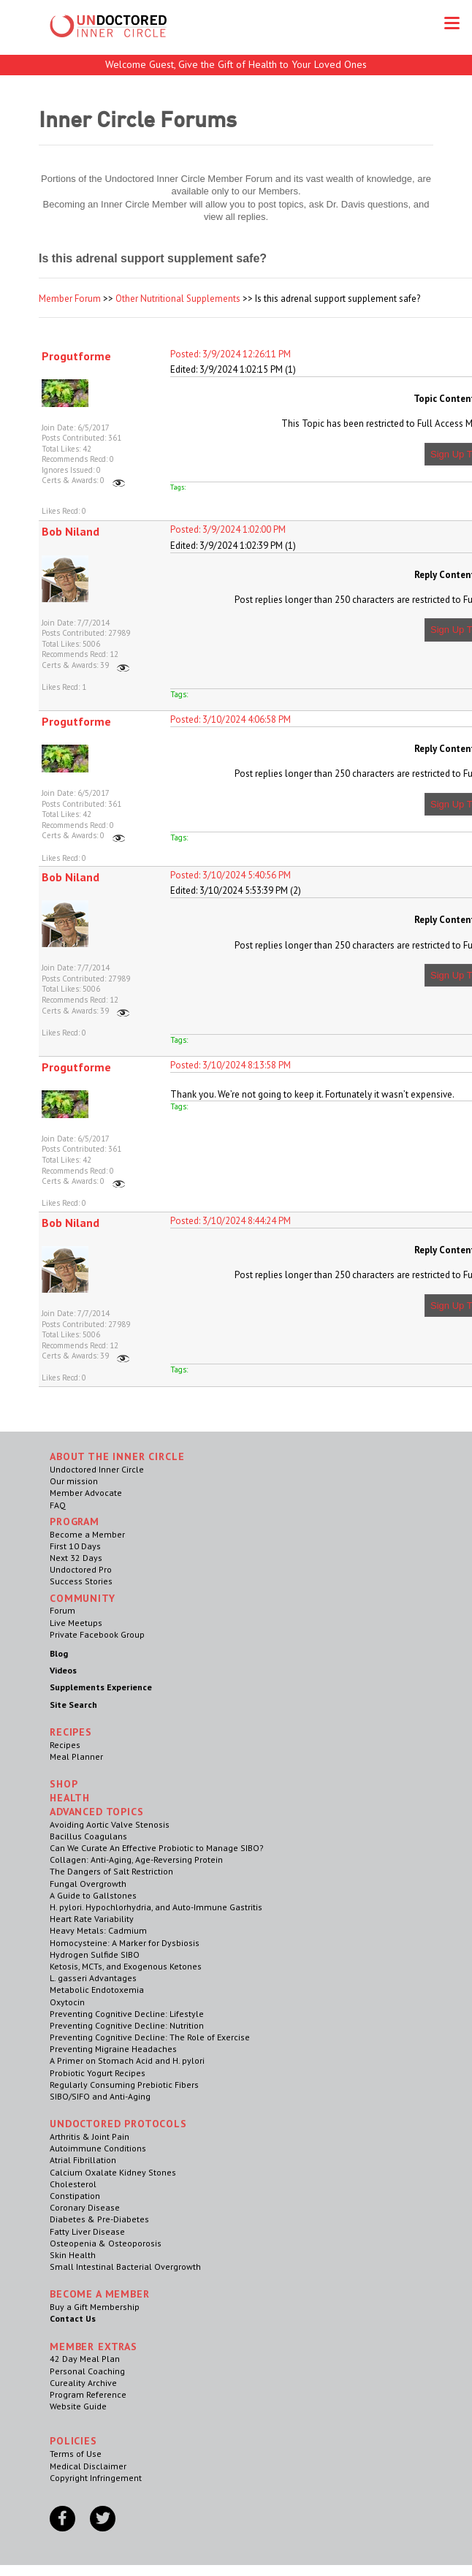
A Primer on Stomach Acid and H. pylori (127, 2060)
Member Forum (70, 298)
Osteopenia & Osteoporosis (105, 2243)
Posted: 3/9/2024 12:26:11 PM (230, 354)
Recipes (65, 1744)
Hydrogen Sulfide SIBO (95, 1954)
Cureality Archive (83, 2382)
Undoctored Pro (81, 1569)
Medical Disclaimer (88, 2466)
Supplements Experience (101, 1687)
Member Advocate (86, 1492)
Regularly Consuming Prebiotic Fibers (124, 2084)
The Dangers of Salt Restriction (111, 1871)
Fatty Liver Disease (87, 2231)
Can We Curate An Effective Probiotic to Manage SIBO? (157, 1847)
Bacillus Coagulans (88, 1836)
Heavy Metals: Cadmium (98, 1930)
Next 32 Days (76, 1557)
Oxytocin (67, 2001)
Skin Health (73, 2254)
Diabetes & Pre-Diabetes (99, 2219)
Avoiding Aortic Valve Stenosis (110, 1824)
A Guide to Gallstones (93, 1895)
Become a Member (87, 1534)
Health (70, 1797)
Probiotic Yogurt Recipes (97, 2072)
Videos (63, 1670)
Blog (59, 1653)
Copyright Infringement (96, 2477)
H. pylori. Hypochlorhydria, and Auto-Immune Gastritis (156, 1906)
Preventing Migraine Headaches (113, 2048)
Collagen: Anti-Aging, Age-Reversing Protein (136, 1859)
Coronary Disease (85, 2207)
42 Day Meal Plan (85, 2358)
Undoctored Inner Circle (97, 1469)
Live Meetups (76, 1622)
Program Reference (88, 2394)
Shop (63, 1783)
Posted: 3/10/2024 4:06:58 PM (230, 719)
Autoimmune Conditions (98, 2148)
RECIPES (71, 1732)
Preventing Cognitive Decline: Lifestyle (127, 2013)
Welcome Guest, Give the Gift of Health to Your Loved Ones (236, 64)
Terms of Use (76, 2453)
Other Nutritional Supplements (177, 298)
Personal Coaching (87, 2371)
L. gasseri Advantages (93, 1977)
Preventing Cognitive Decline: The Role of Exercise (150, 2037)
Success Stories (81, 1581)
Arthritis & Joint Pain (89, 2136)
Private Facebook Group (97, 1634)
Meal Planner (76, 1756)
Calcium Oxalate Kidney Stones (113, 2172)
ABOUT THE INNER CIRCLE (117, 1456)
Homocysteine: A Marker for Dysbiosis (124, 1942)
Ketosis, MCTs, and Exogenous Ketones (126, 1966)
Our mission (74, 1480)
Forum (62, 1610)
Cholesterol (73, 2183)
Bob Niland (70, 531)
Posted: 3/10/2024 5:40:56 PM (230, 875)
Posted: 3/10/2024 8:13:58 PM (230, 1065)
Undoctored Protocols (118, 2123)
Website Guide (78, 2406)
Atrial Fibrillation (83, 2159)
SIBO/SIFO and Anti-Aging (100, 2096)
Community (82, 1598)
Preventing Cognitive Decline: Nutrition (127, 2025)
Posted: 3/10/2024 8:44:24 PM (230, 1221)
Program (74, 1521)
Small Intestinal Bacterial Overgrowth (125, 2266)
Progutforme (76, 356)
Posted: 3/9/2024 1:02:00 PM (228, 529)
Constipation (75, 2195)
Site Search (73, 1704)
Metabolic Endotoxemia (97, 1989)
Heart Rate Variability (92, 1918)
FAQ (58, 1505)
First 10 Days (75, 1545)
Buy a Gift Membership (95, 2306)
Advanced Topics (97, 1811)
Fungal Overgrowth (88, 1883)
